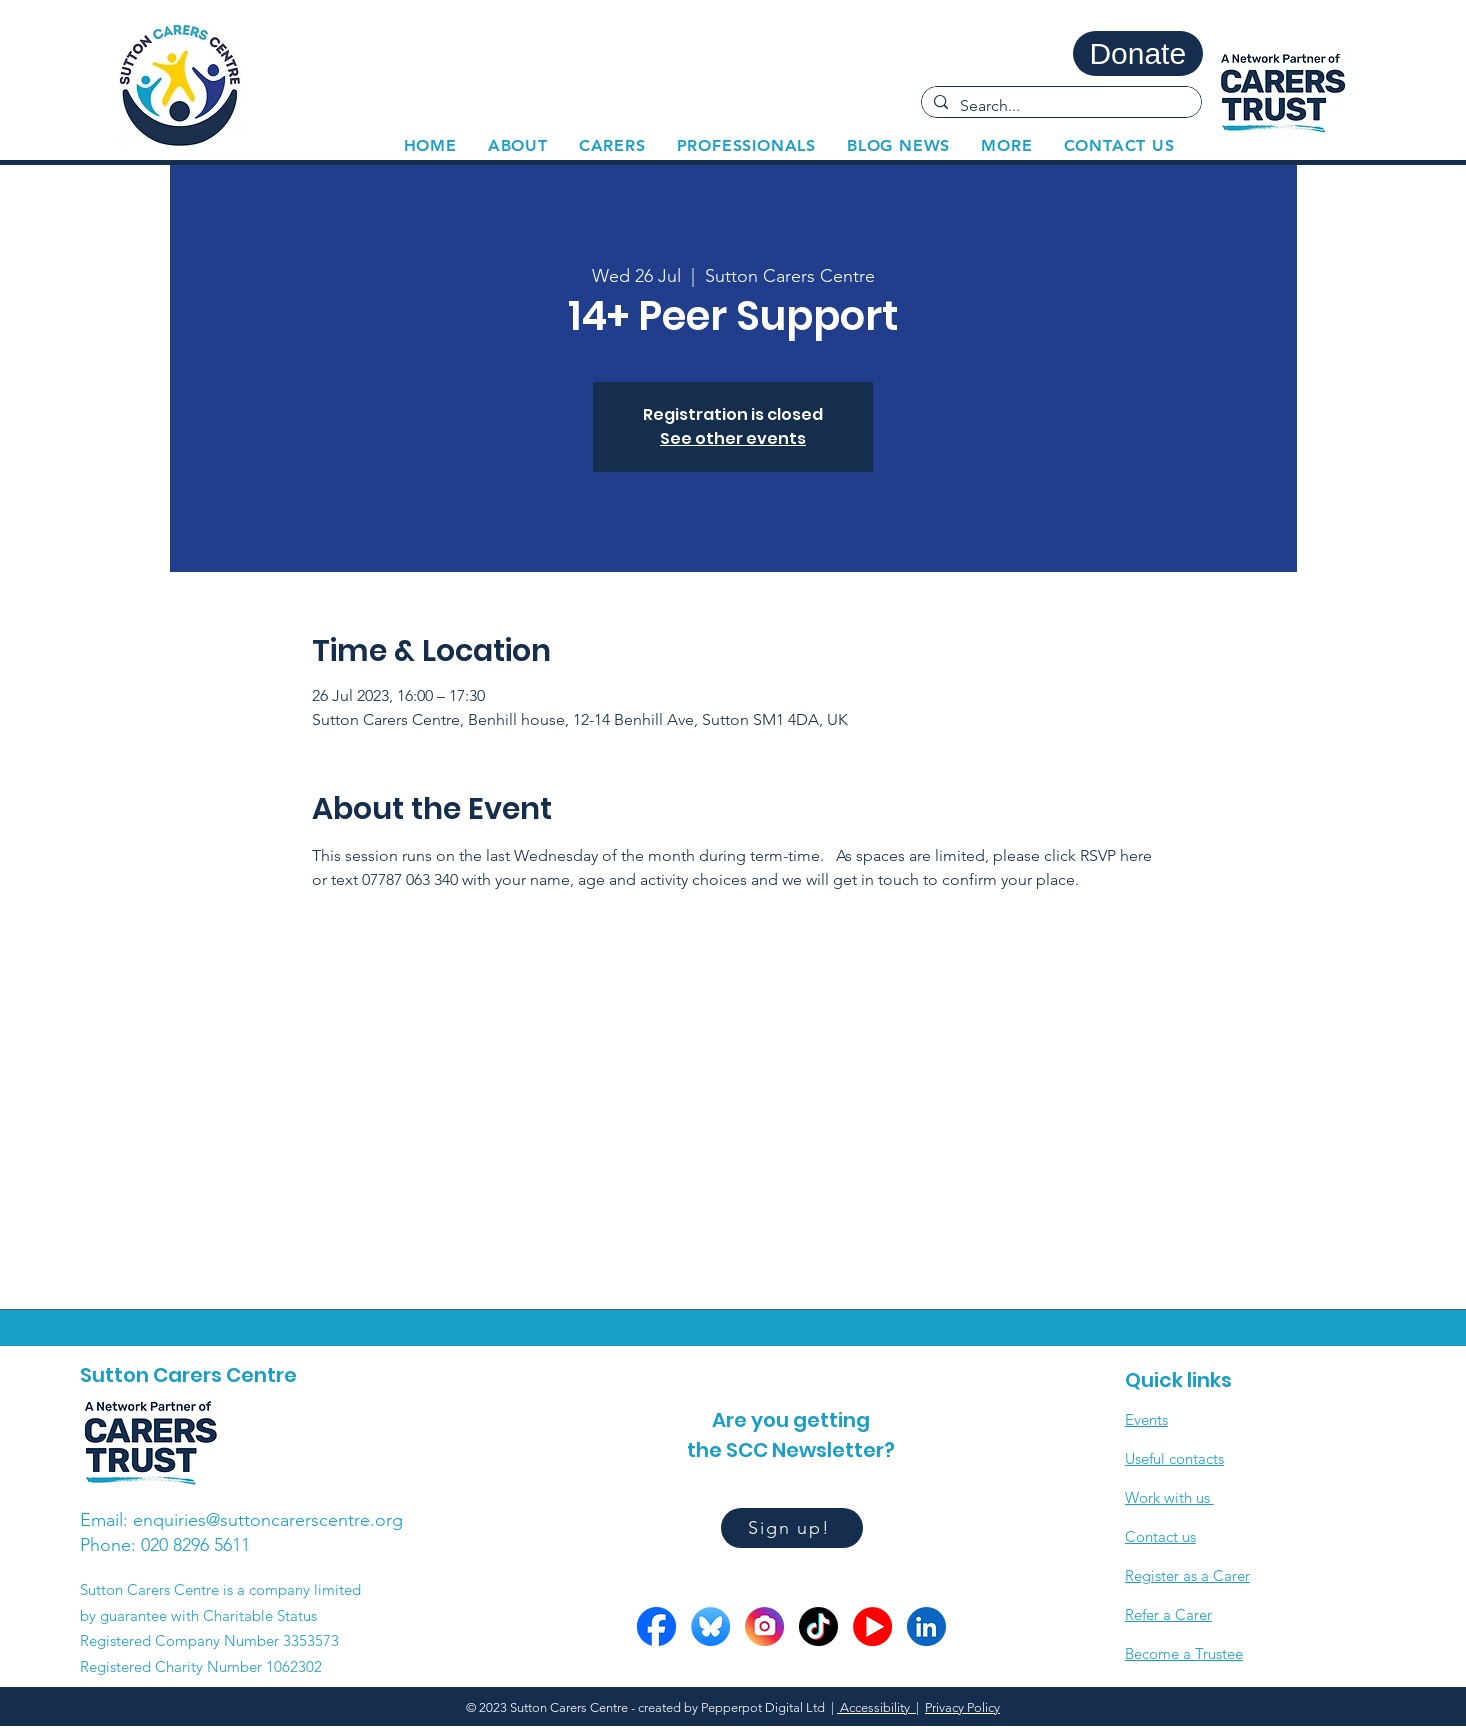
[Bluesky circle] (710, 1626)
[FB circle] (656, 1626)
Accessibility (876, 1707)
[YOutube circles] (872, 1626)
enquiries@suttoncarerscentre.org (268, 1520)
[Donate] (1138, 53)
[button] (612, 145)
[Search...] (1059, 106)
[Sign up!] (792, 1528)
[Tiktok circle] (818, 1626)
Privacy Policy (962, 1707)
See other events (733, 438)
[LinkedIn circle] (926, 1626)
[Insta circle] (764, 1626)
